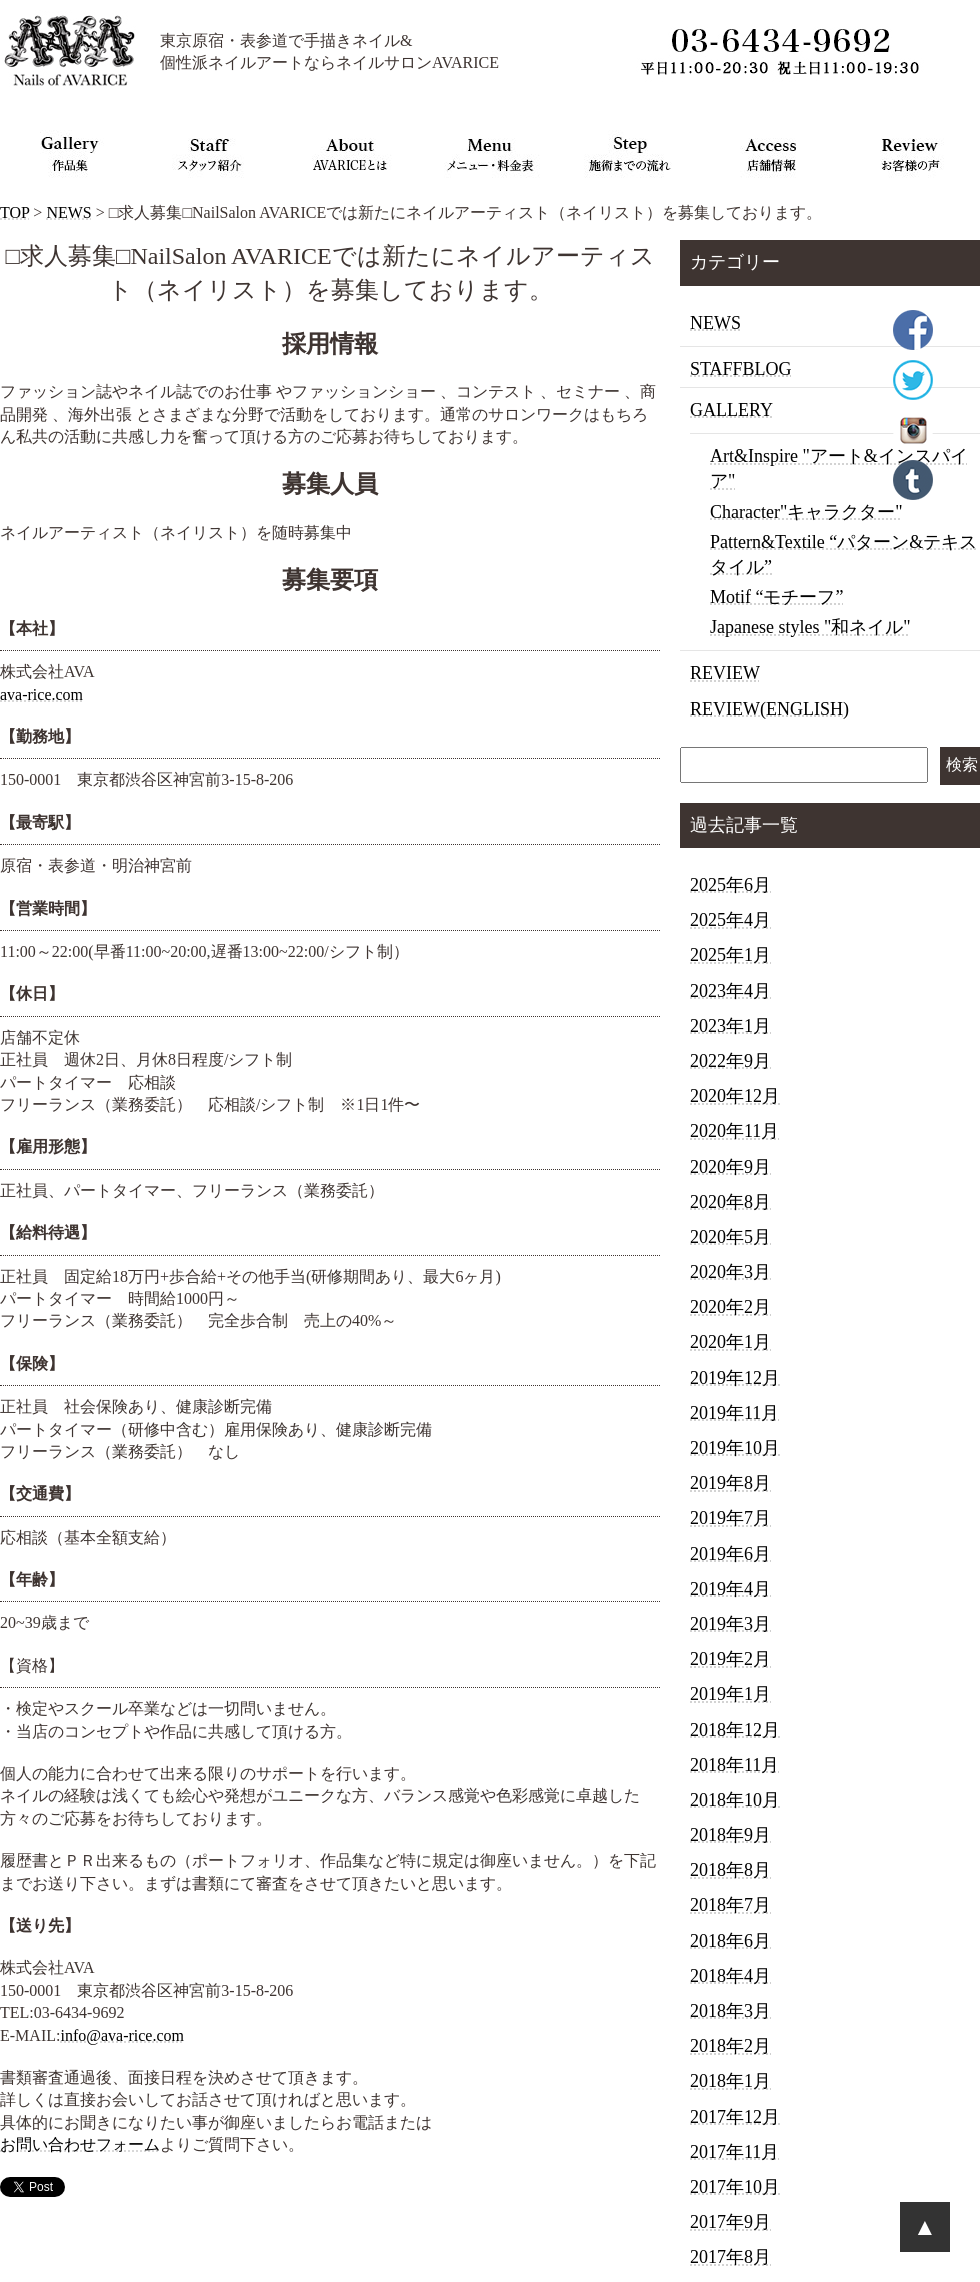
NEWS (68, 212)
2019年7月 (730, 1518)
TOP (14, 212)
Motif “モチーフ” (776, 597)
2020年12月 (735, 1096)
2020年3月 (730, 1272)
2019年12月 (735, 1378)
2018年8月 (730, 1870)
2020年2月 (730, 1307)
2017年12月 (735, 2117)
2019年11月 (734, 1413)
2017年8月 (730, 2257)
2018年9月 (730, 1835)
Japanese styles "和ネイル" (810, 627)
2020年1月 (730, 1342)
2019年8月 (730, 1483)
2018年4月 (730, 1976)
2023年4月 (730, 991)
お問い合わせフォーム (80, 2144)
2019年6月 (730, 1554)
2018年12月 (735, 1730)
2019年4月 (730, 1589)
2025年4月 (730, 920)
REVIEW (725, 673)
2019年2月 (730, 1659)
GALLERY (731, 410)
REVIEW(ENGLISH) (769, 709)
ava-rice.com (41, 694)
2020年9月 (730, 1167)
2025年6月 (730, 885)
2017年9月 (730, 2222)
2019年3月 (730, 1624)
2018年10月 (735, 1800)
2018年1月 (730, 2081)
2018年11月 (734, 1765)
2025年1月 (730, 955)
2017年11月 (734, 2152)
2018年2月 (730, 2046)
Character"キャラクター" (806, 512)
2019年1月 (730, 1694)
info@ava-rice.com (122, 2035)
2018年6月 (730, 1941)
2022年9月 (730, 1061)
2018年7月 (730, 1905)
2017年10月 (735, 2187)
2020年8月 (730, 1202)
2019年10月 (735, 1448)
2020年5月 (730, 1237)
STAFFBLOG (741, 369)
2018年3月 (730, 2011)
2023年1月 (730, 1026)
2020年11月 (734, 1131)
